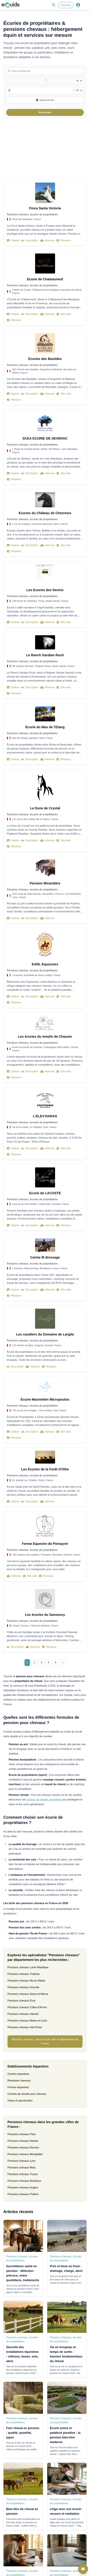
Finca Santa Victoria (12, 276)
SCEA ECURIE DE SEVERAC (18, 1664)
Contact (12, 22)
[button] (59, 7)
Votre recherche (9, 66)
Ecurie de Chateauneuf (13, 678)
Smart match (14, 16)
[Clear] (2, 169)
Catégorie (6, 73)
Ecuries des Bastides (12, 1171)
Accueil (12, 13)
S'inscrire (10, 7)
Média (11, 19)
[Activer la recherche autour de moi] (9, 270)
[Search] (2, 8)
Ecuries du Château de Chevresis (18, 2154)
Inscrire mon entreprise (14, 63)
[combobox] (16, 165)
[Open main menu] (50, 7)
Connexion (21, 7)
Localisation (7, 171)
